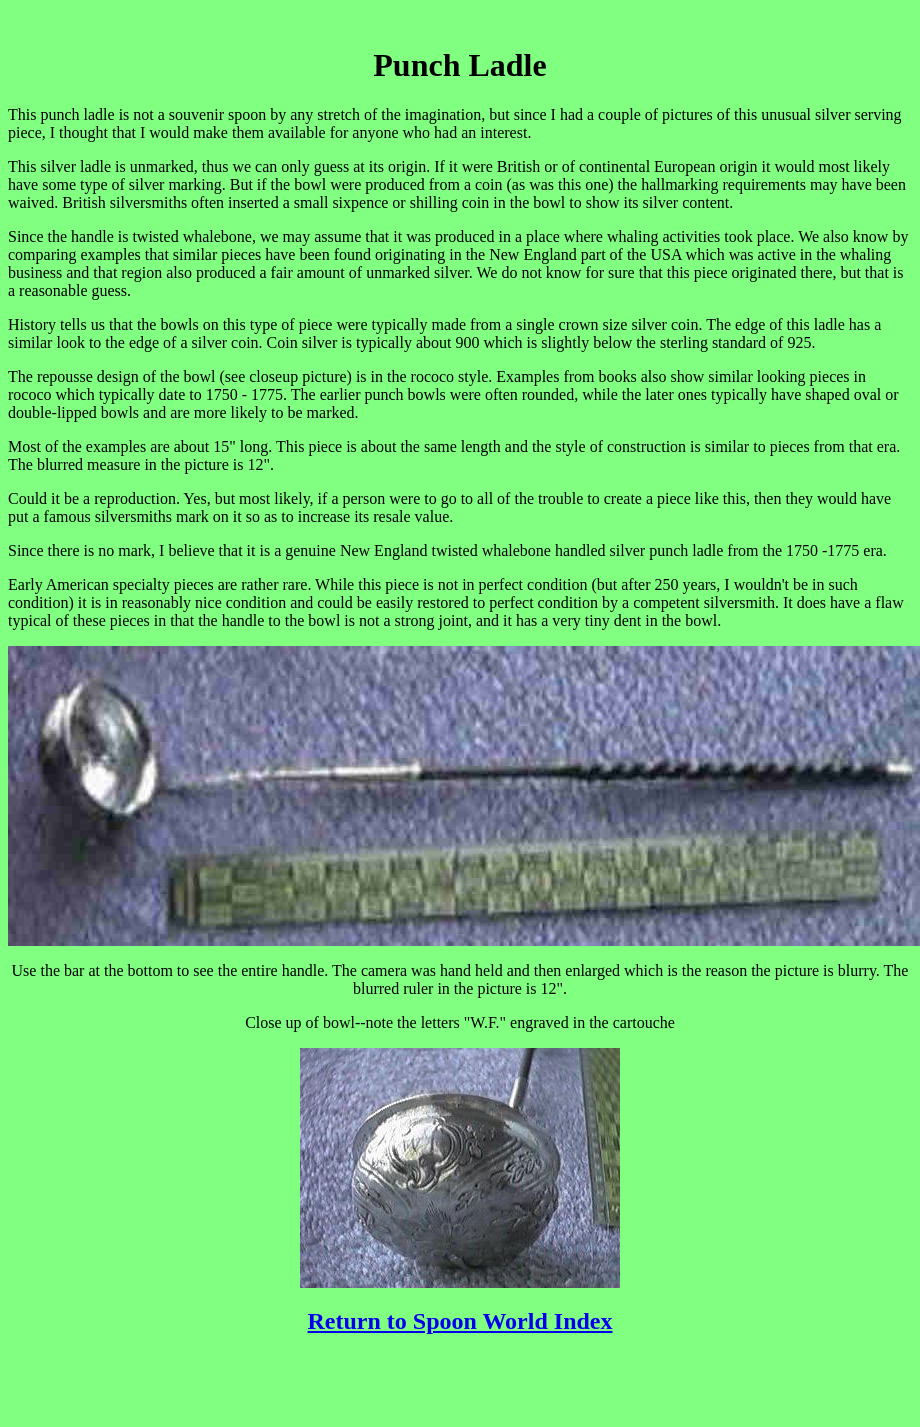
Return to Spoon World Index (460, 1321)
